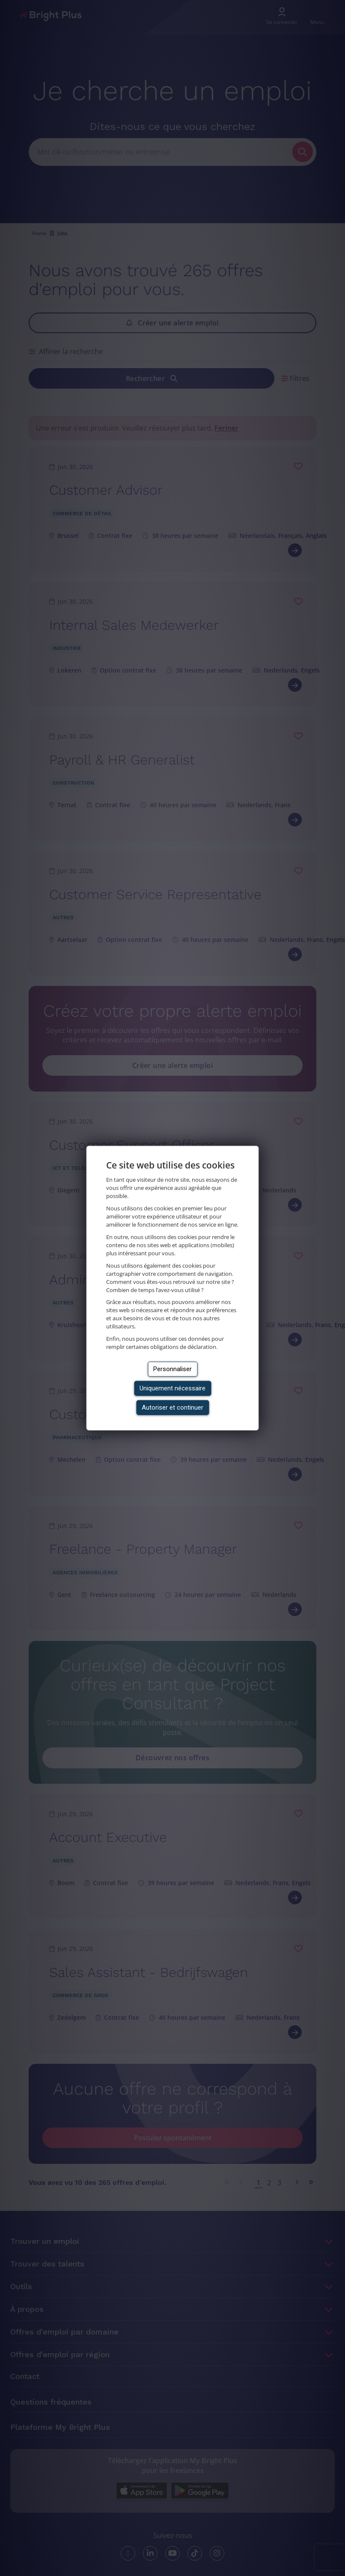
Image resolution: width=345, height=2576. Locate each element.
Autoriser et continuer (172, 1407)
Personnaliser (172, 1369)
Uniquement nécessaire (172, 1388)
